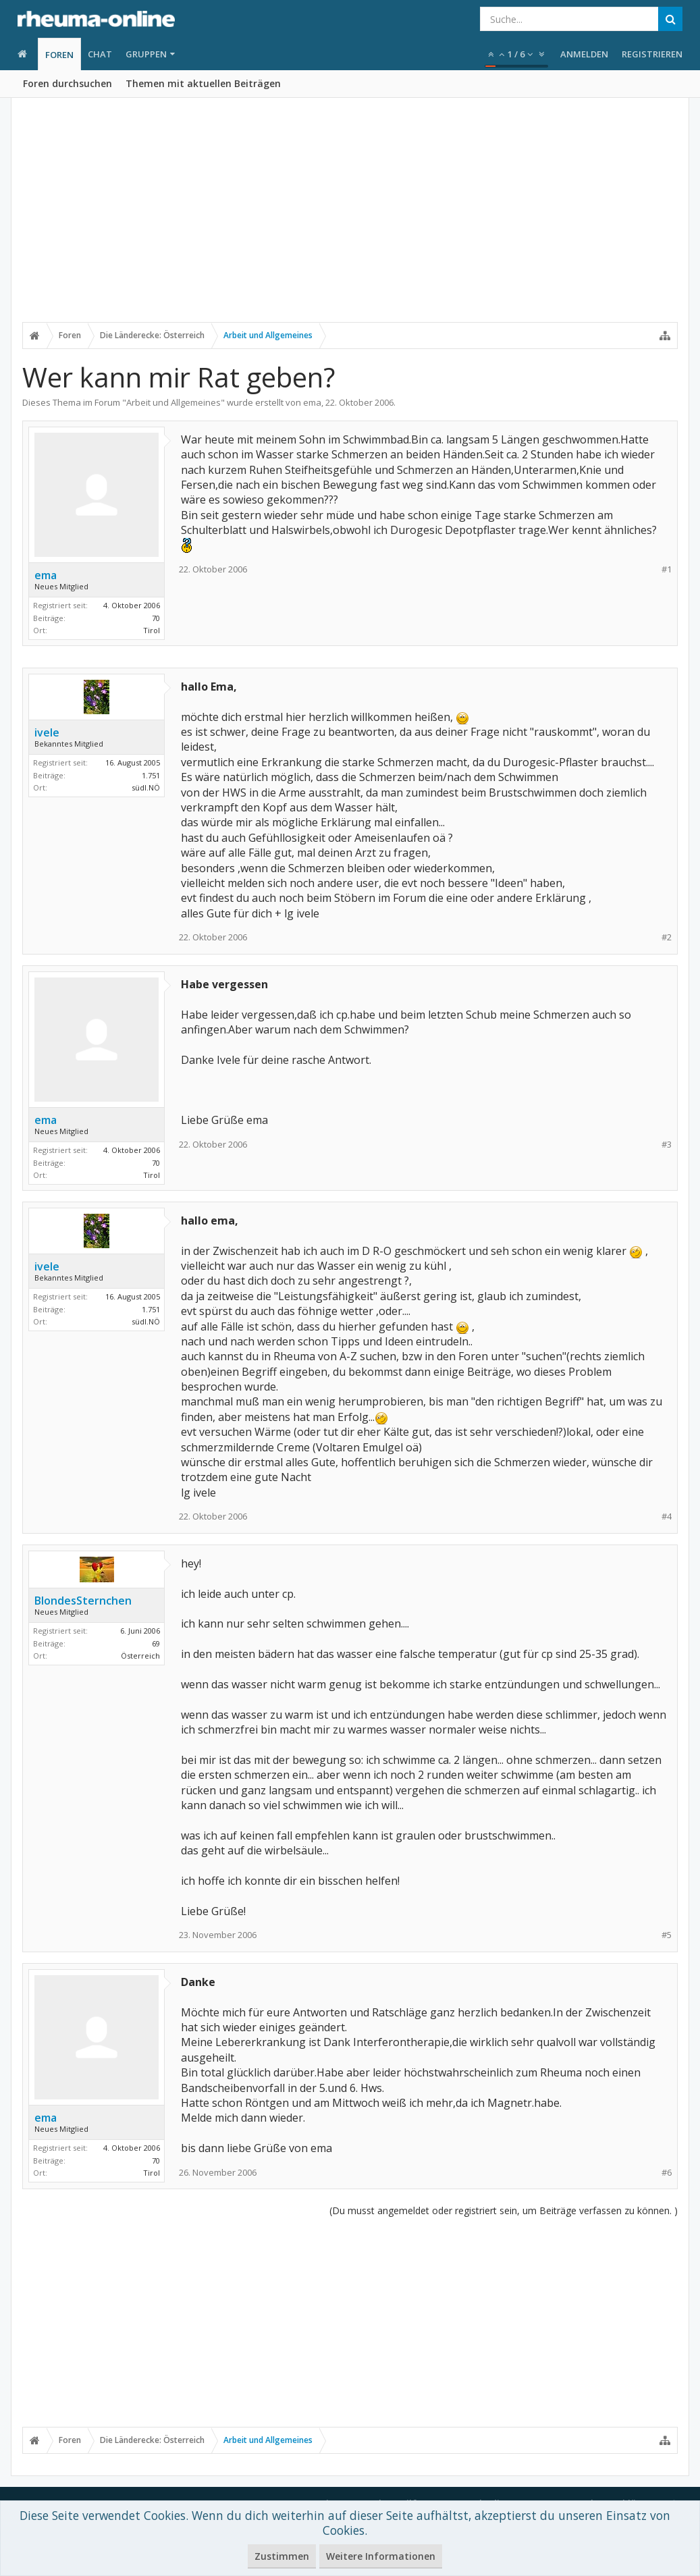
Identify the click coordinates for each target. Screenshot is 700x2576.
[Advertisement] (350, 220)
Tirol (151, 630)
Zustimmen (281, 2556)
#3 (667, 1144)
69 (156, 1643)
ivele (46, 732)
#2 (667, 937)
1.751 (151, 775)
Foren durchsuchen (67, 83)
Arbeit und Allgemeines (173, 402)
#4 (667, 1516)
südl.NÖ (146, 787)
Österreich (140, 1656)
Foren (59, 55)
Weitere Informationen (380, 2556)
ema (312, 402)
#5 (667, 1935)
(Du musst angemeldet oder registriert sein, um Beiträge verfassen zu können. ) (503, 2210)
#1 (667, 569)
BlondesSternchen (83, 1600)
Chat (100, 54)
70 (156, 618)
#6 (667, 2172)
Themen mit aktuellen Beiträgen (203, 83)
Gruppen (146, 54)
